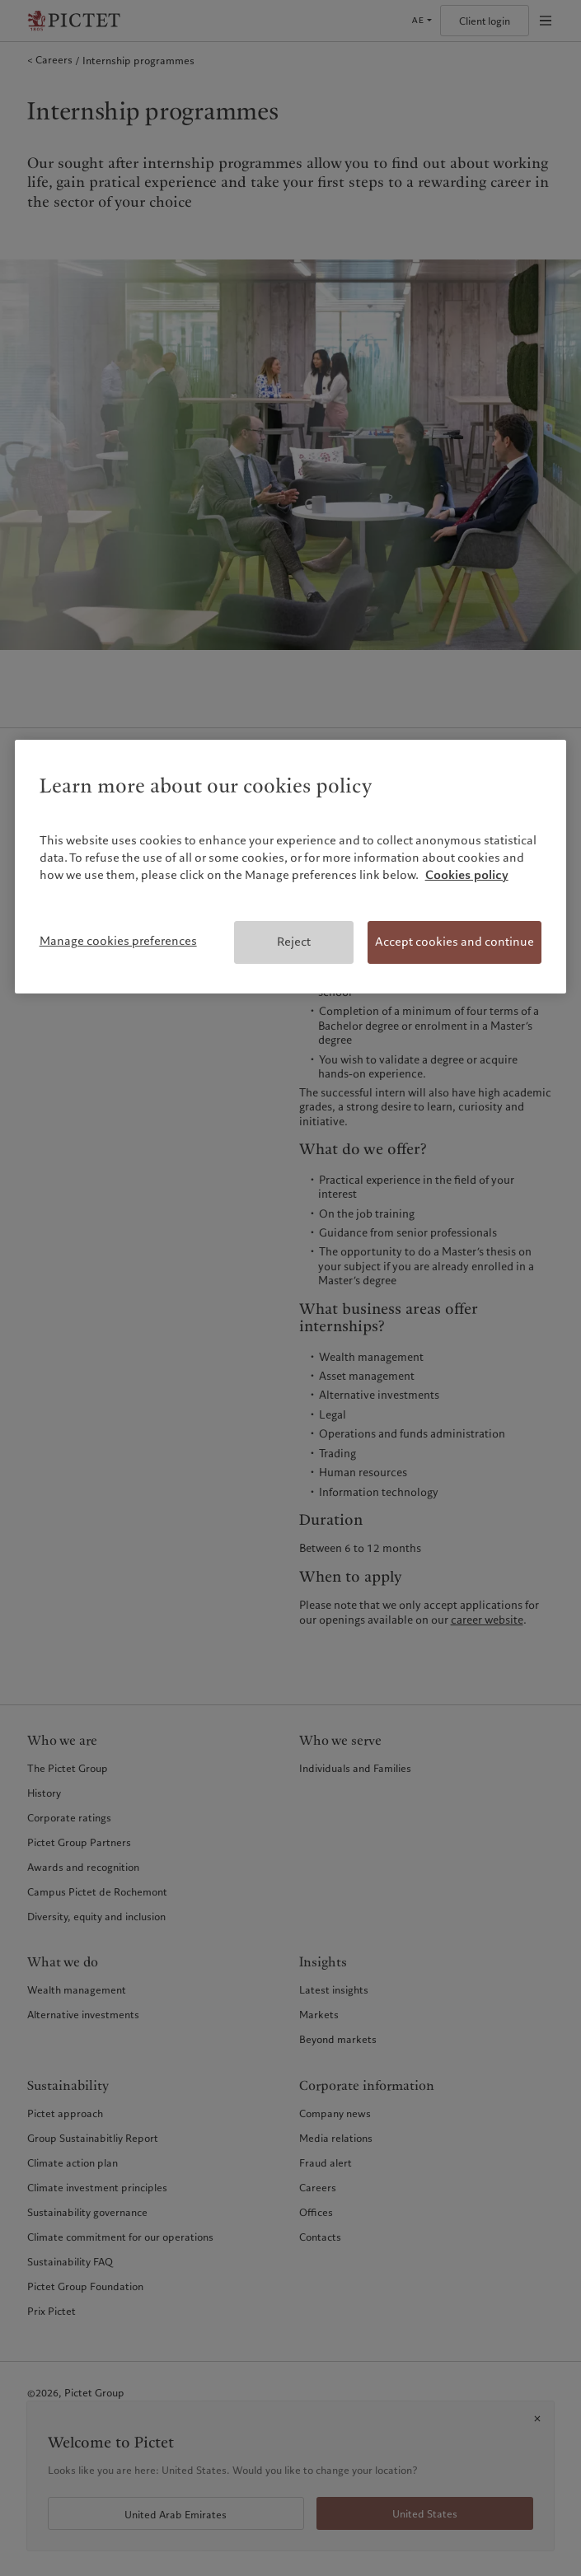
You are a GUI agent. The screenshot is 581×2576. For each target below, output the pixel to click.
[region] (291, 866)
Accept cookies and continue (454, 941)
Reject (294, 941)
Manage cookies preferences (118, 941)
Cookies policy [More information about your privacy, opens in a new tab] (466, 875)
